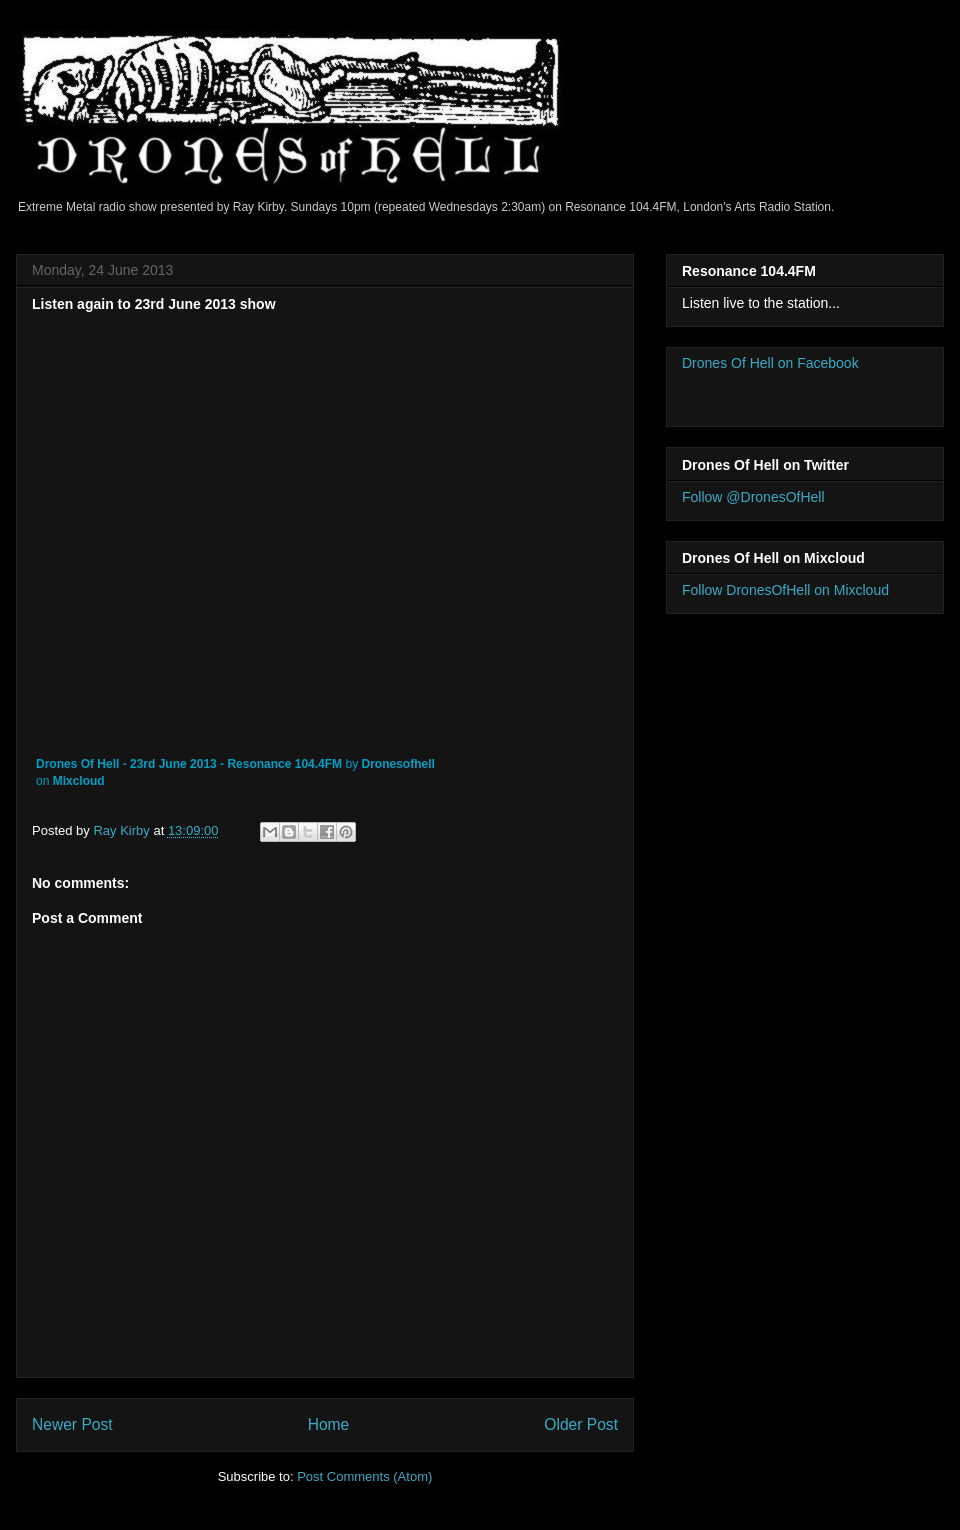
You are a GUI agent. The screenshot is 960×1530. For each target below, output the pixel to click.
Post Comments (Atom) (364, 1476)
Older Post (581, 1424)
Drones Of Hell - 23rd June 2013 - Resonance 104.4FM (189, 764)
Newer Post (72, 1424)
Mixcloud (79, 781)
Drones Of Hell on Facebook (770, 363)
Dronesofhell (397, 764)
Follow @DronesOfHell (753, 497)
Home (329, 1424)
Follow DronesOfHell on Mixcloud (785, 590)
